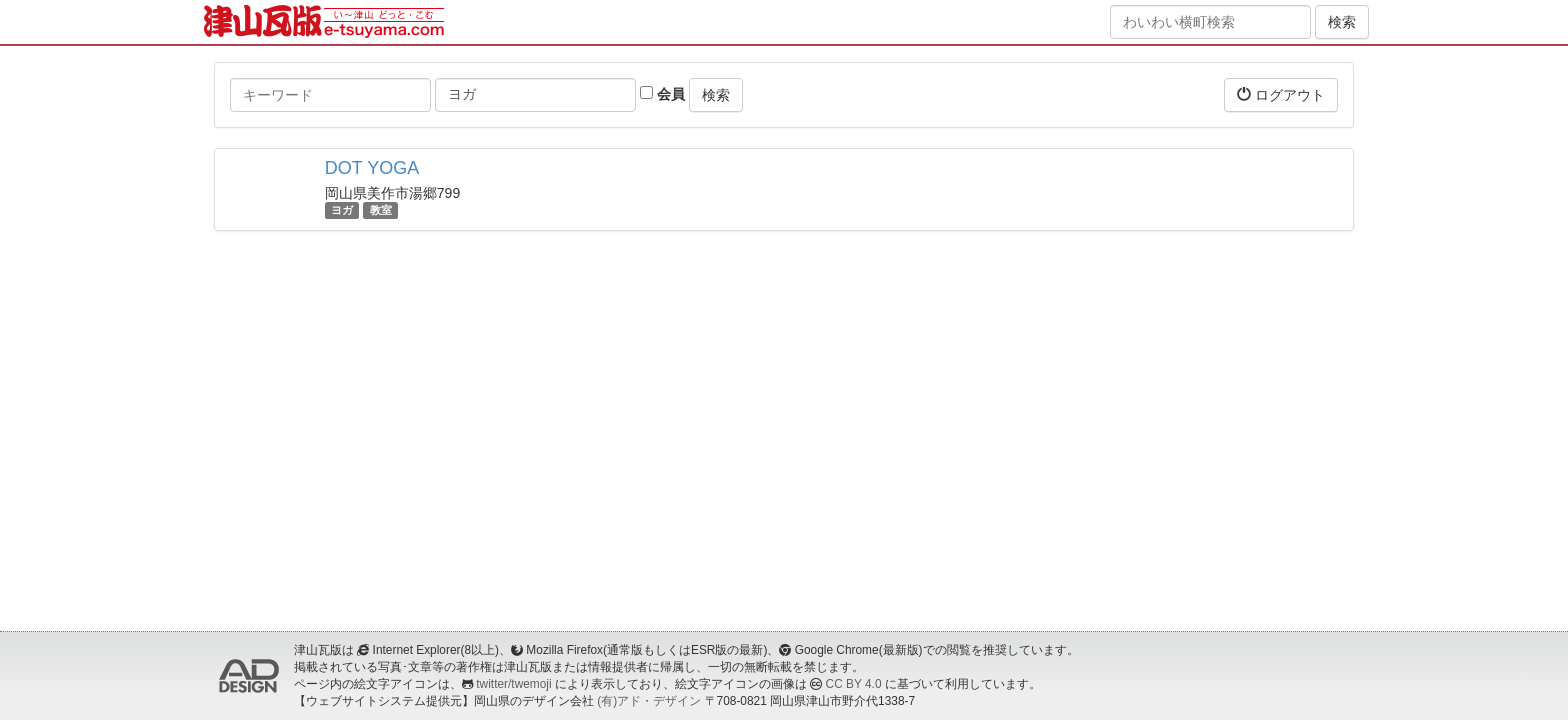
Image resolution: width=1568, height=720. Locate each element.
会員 (662, 94)
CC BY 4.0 (854, 684)
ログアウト (1281, 94)
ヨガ (342, 210)
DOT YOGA (372, 168)
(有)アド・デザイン (649, 701)
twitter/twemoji (513, 684)
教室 (381, 210)
